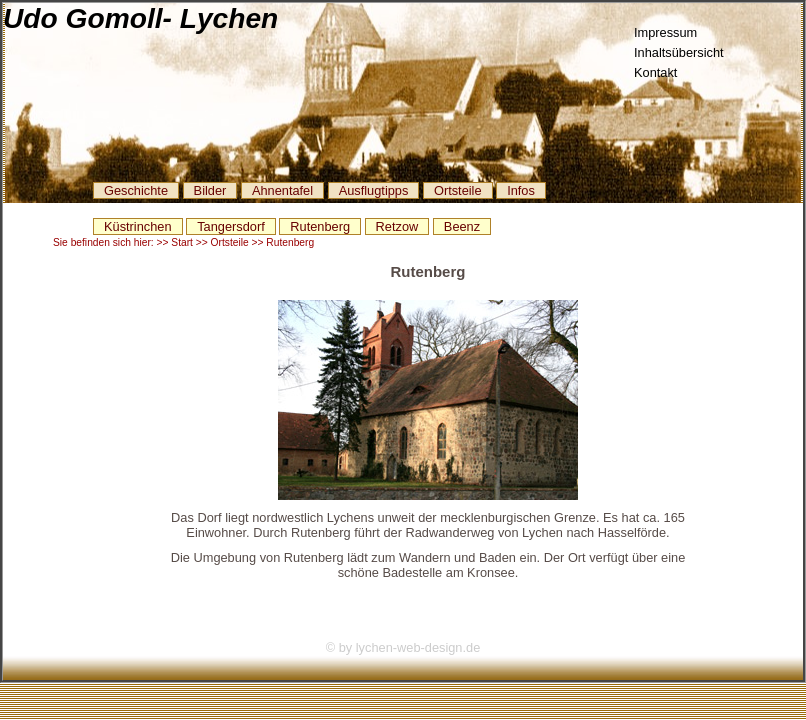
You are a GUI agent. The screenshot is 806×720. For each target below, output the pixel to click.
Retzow (397, 226)
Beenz (462, 226)
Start (182, 242)
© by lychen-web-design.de (403, 647)
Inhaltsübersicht (679, 52)
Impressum (665, 32)
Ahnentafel (282, 190)
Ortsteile (458, 190)
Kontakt (655, 72)
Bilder (210, 190)
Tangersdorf (231, 226)
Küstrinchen (138, 226)
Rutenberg (320, 226)
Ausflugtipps (374, 190)
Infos (521, 190)
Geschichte (136, 190)
